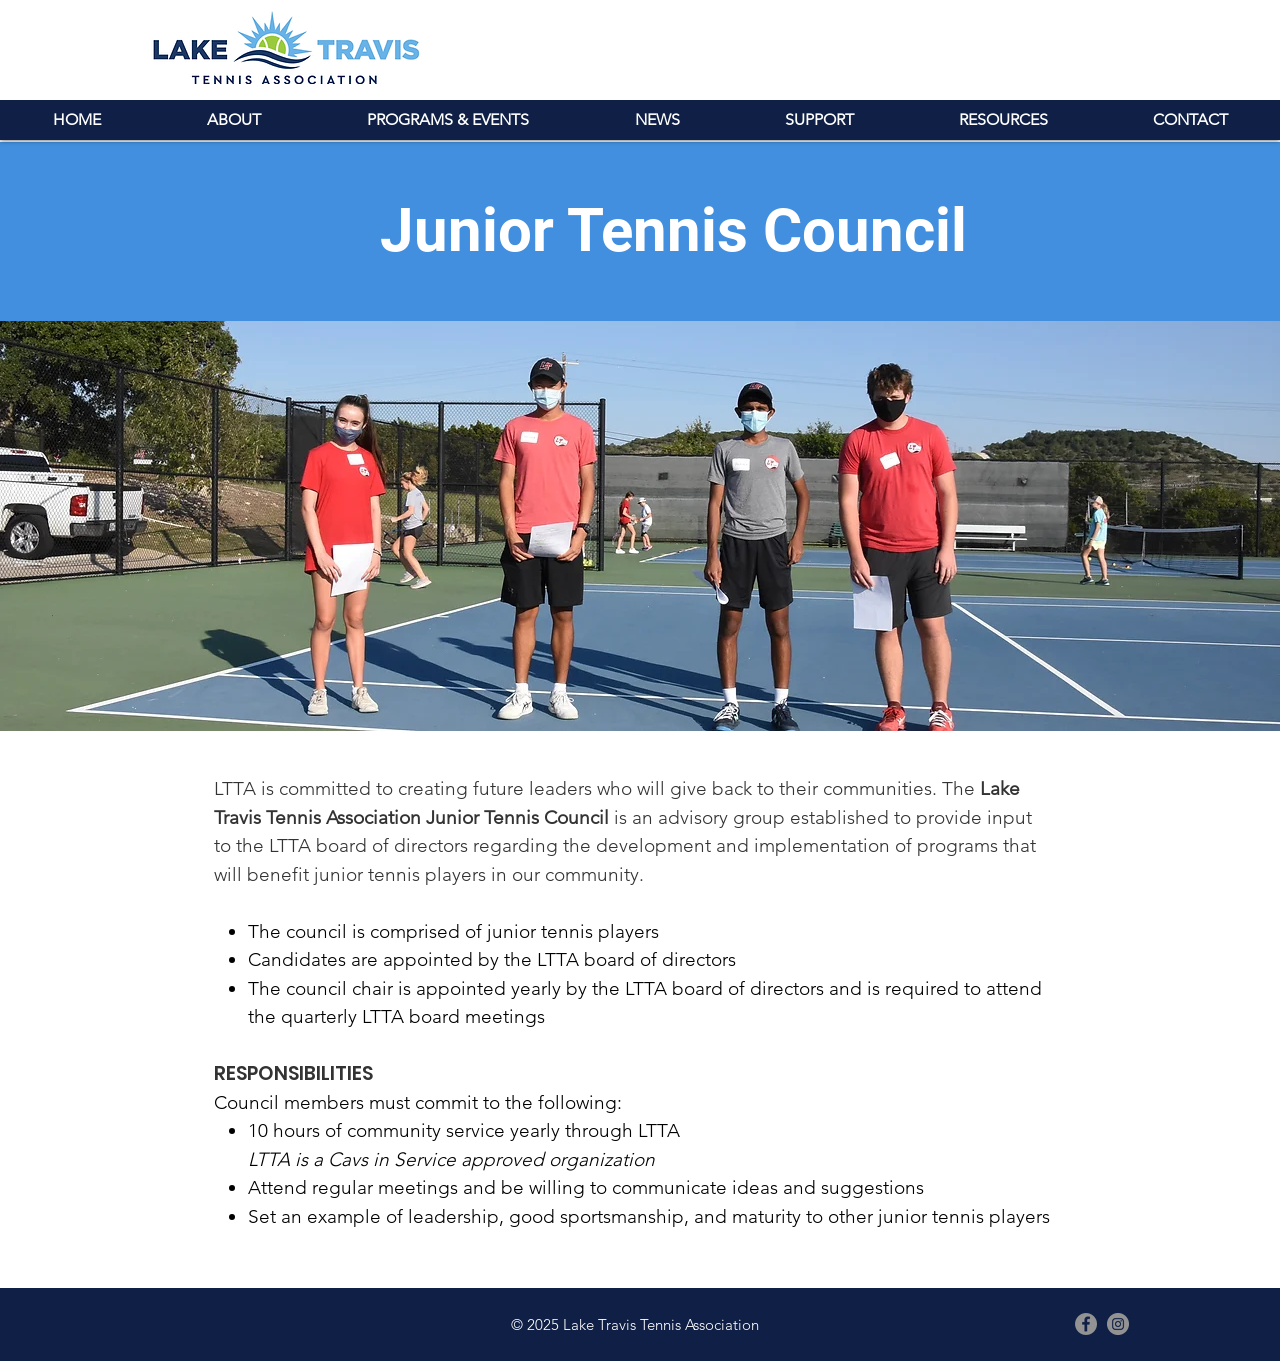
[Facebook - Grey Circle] (1086, 1324)
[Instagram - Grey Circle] (1118, 1324)
